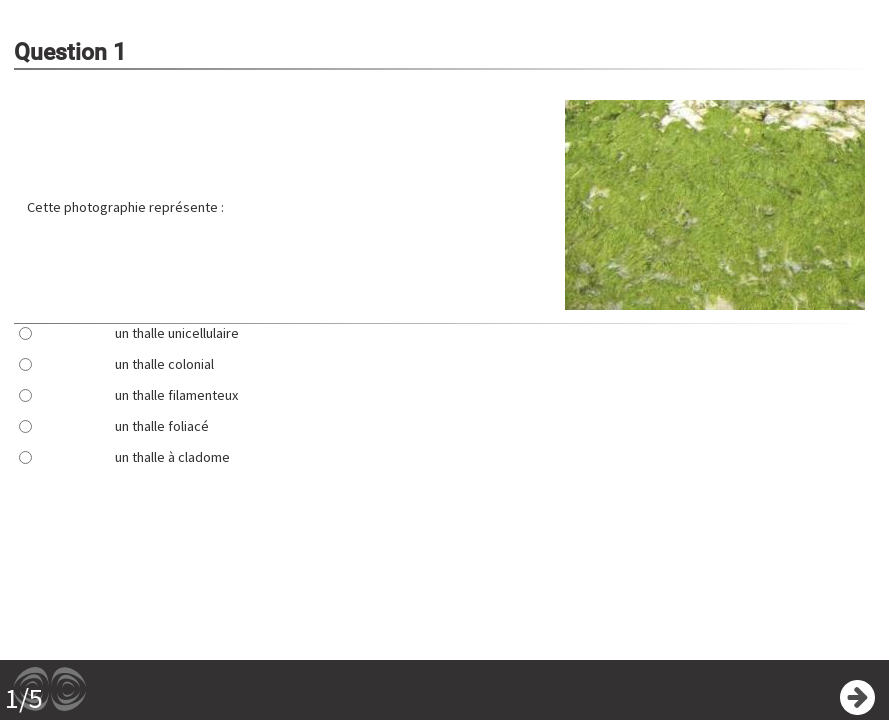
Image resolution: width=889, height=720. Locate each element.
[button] (715, 207)
